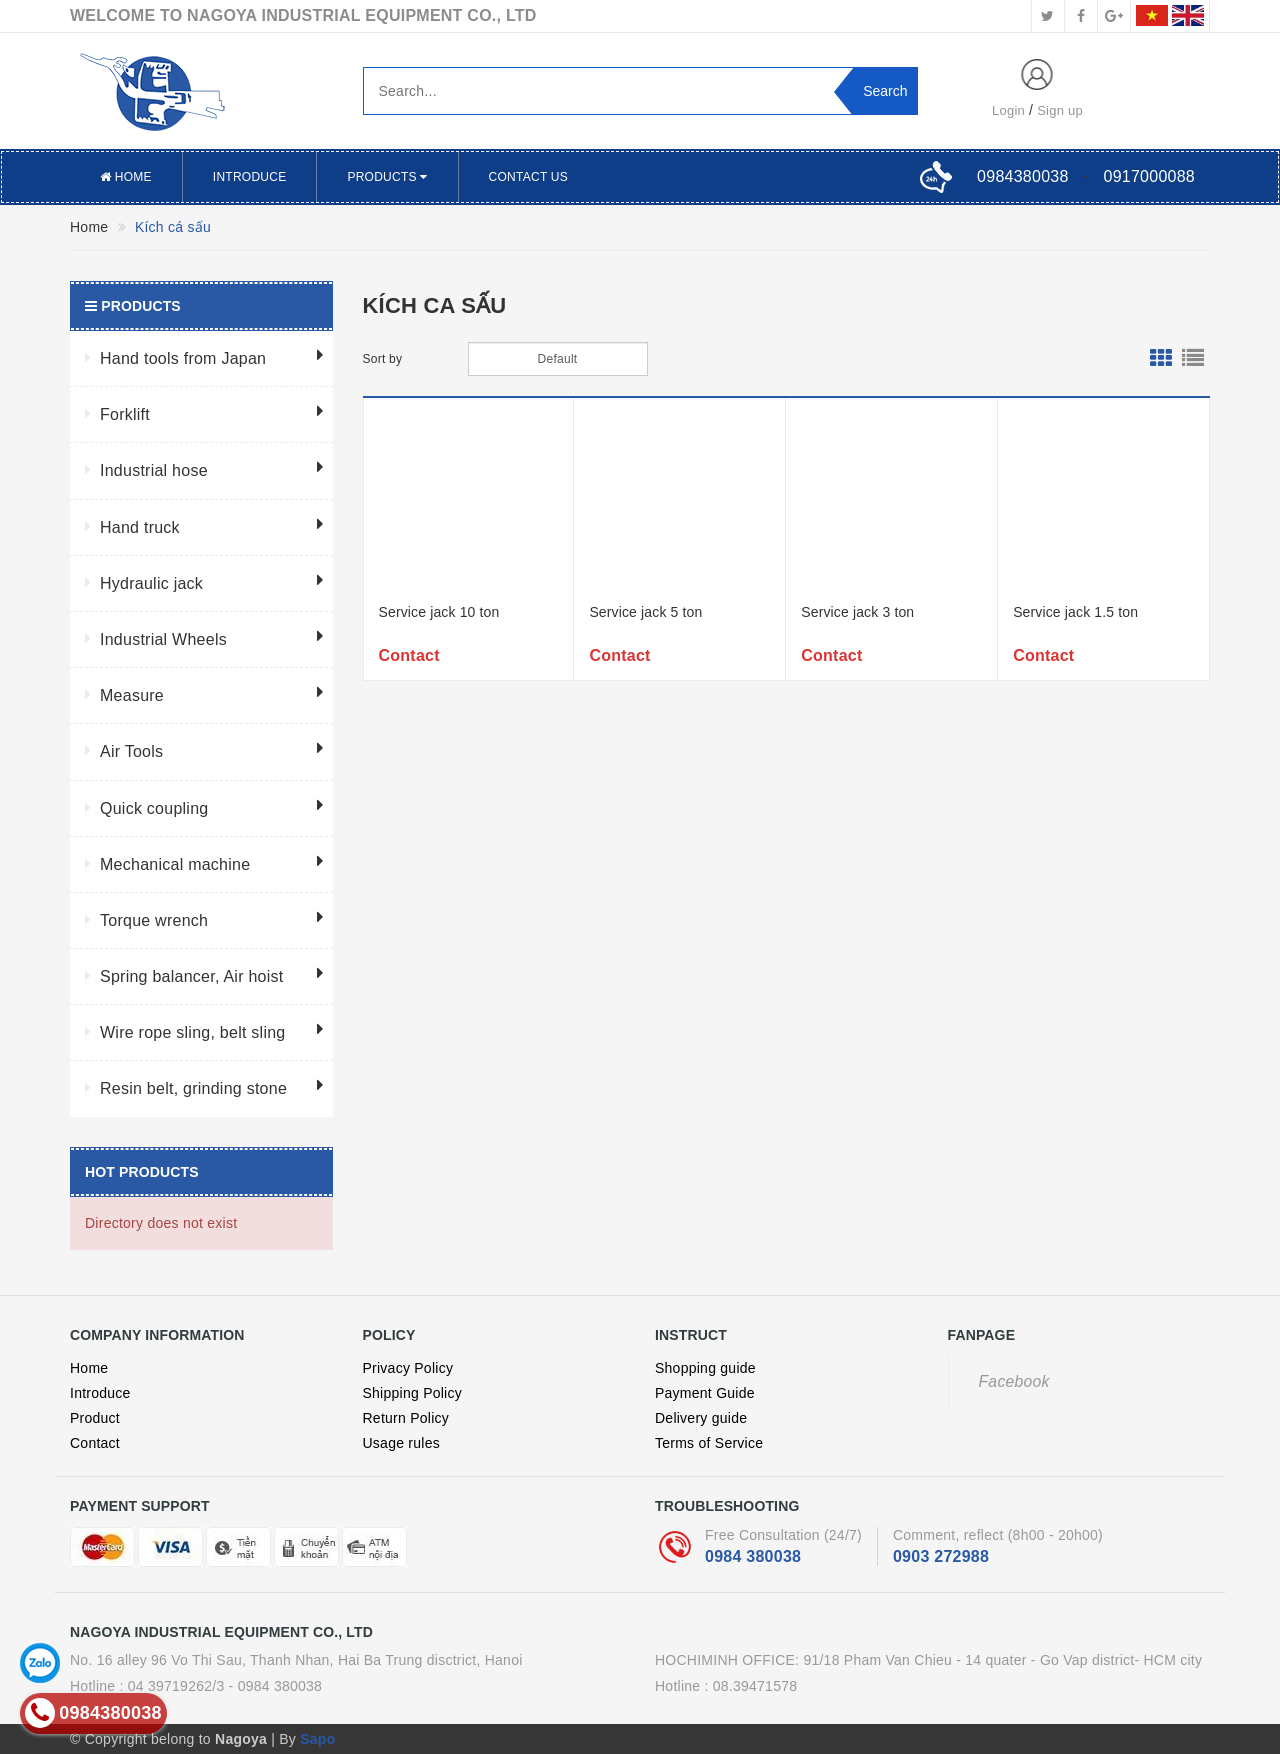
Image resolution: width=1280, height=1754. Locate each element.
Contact (95, 1443)
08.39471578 (755, 1686)
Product (95, 1418)
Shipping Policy (412, 1393)
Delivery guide (701, 1418)
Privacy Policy (408, 1368)
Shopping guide (705, 1368)
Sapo (317, 1739)
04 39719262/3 (176, 1686)
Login (1008, 110)
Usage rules (401, 1443)
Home (126, 177)
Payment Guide (705, 1393)
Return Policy (406, 1418)
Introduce (250, 177)
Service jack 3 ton (857, 612)
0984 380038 (753, 1556)
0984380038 (1022, 176)
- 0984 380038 (276, 1686)
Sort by (383, 359)
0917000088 (1149, 176)
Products (387, 177)
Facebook (1014, 1381)
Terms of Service (709, 1443)
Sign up (1060, 110)
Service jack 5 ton (645, 612)
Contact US (528, 177)
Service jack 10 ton (439, 612)
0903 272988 (941, 1556)
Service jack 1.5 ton (1075, 612)
